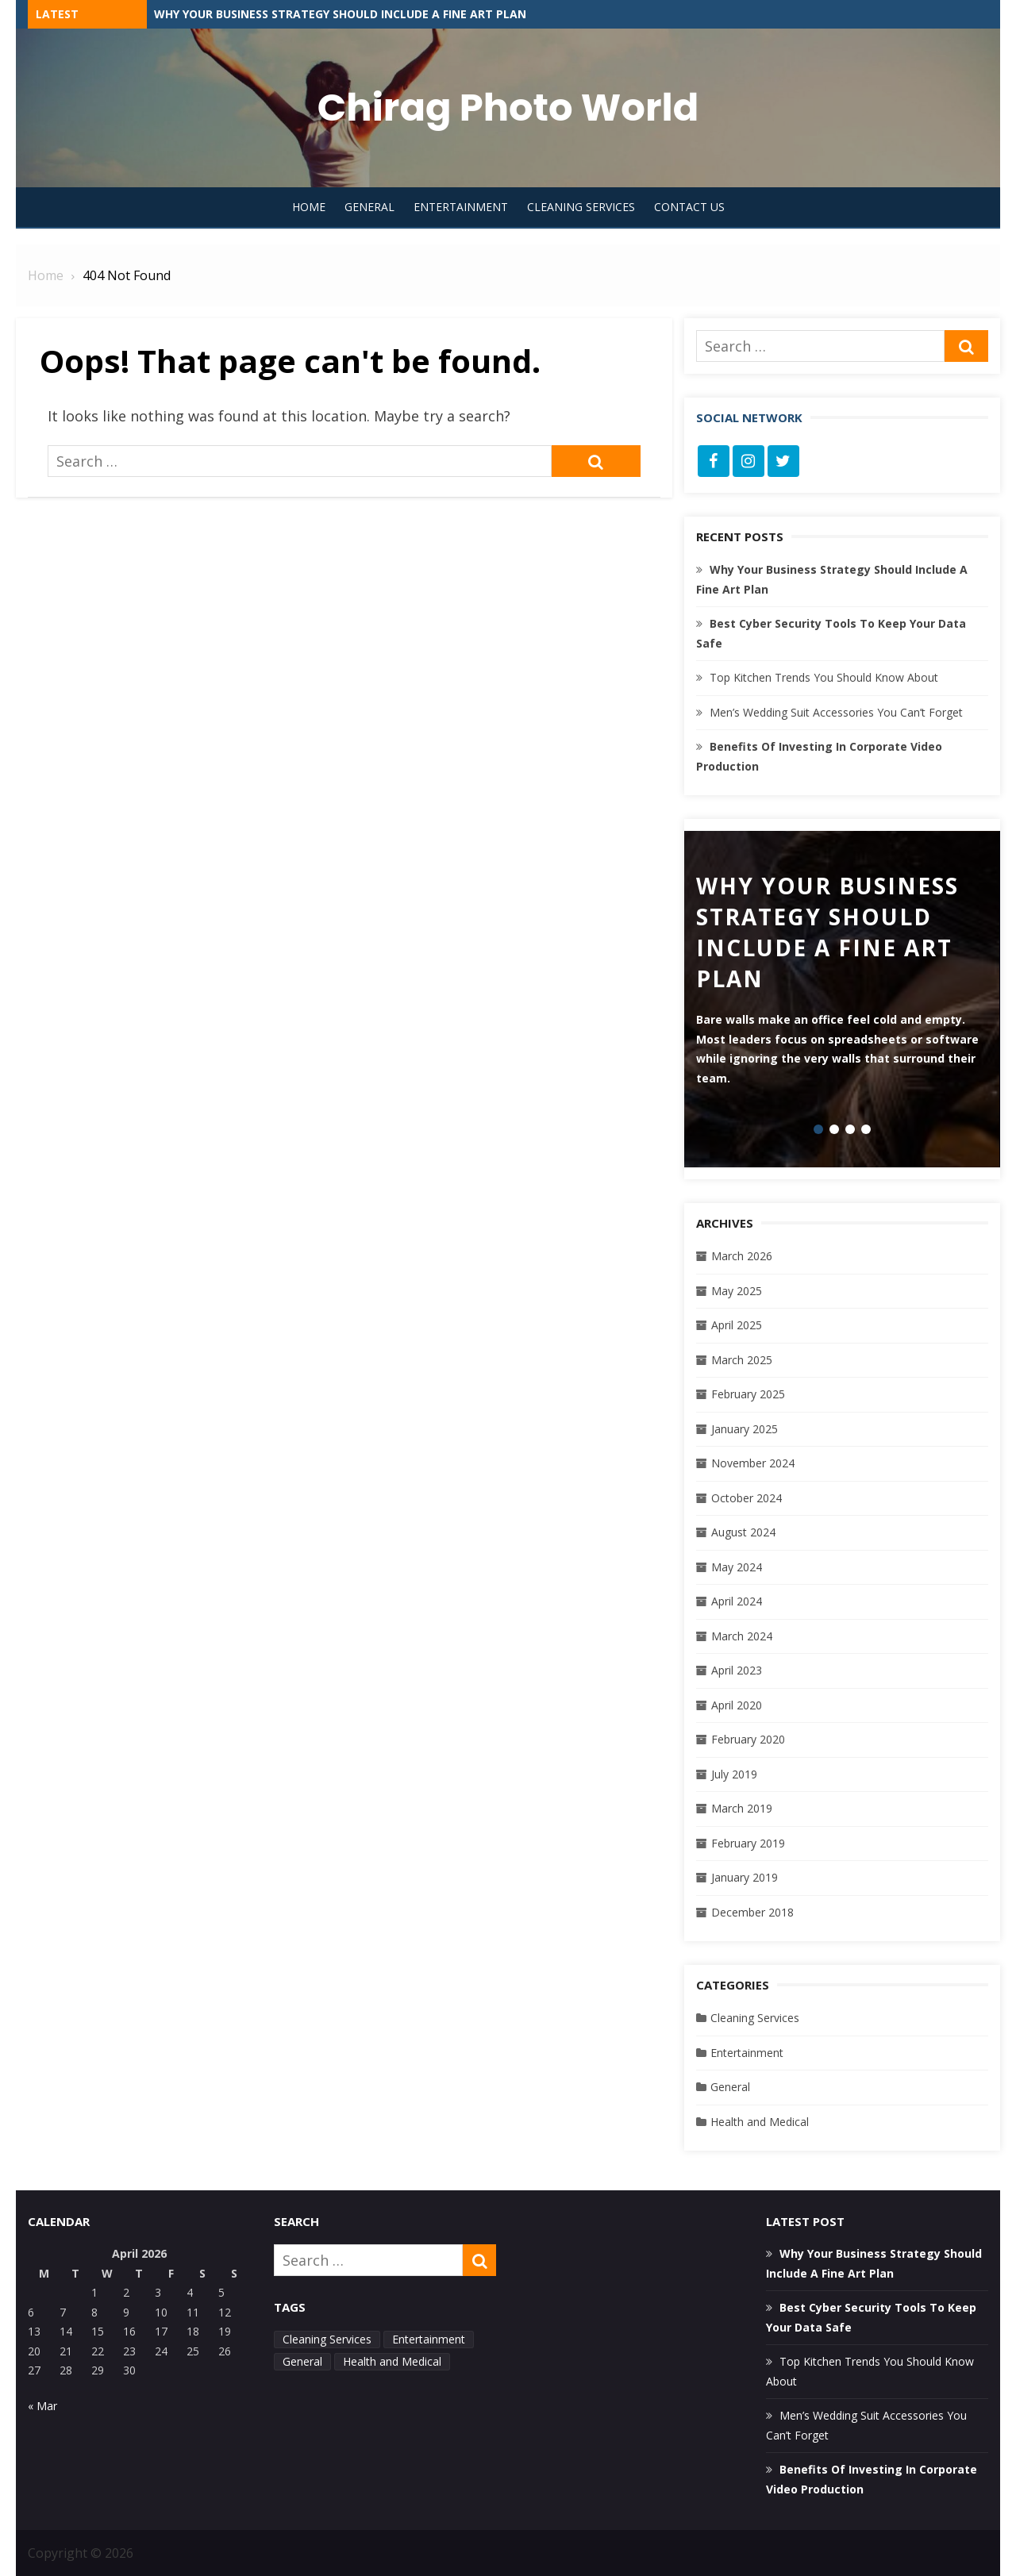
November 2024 (753, 1463)
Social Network (749, 417)
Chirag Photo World (508, 107)
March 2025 (741, 1359)
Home (308, 206)
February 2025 (748, 1393)
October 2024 (746, 1497)
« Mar (42, 2405)
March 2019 (741, 1808)
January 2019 (744, 1877)
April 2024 (736, 1601)
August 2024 (743, 1532)
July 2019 (734, 1774)
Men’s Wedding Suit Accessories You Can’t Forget (836, 712)
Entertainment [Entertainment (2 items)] (428, 2339)
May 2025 (736, 1290)
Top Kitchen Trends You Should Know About (824, 677)
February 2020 (748, 1739)
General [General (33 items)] (302, 2361)
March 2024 (741, 1636)
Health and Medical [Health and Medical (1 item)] (392, 2361)
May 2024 (736, 1566)
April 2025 (736, 1324)
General (369, 206)
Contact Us (689, 206)
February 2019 (748, 1843)
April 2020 (736, 1705)
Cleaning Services (581, 206)
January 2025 (744, 1428)
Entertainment (461, 206)
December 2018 (752, 1912)
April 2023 (736, 1670)
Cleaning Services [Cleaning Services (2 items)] (327, 2339)
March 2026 (741, 1255)
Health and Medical (759, 2121)
